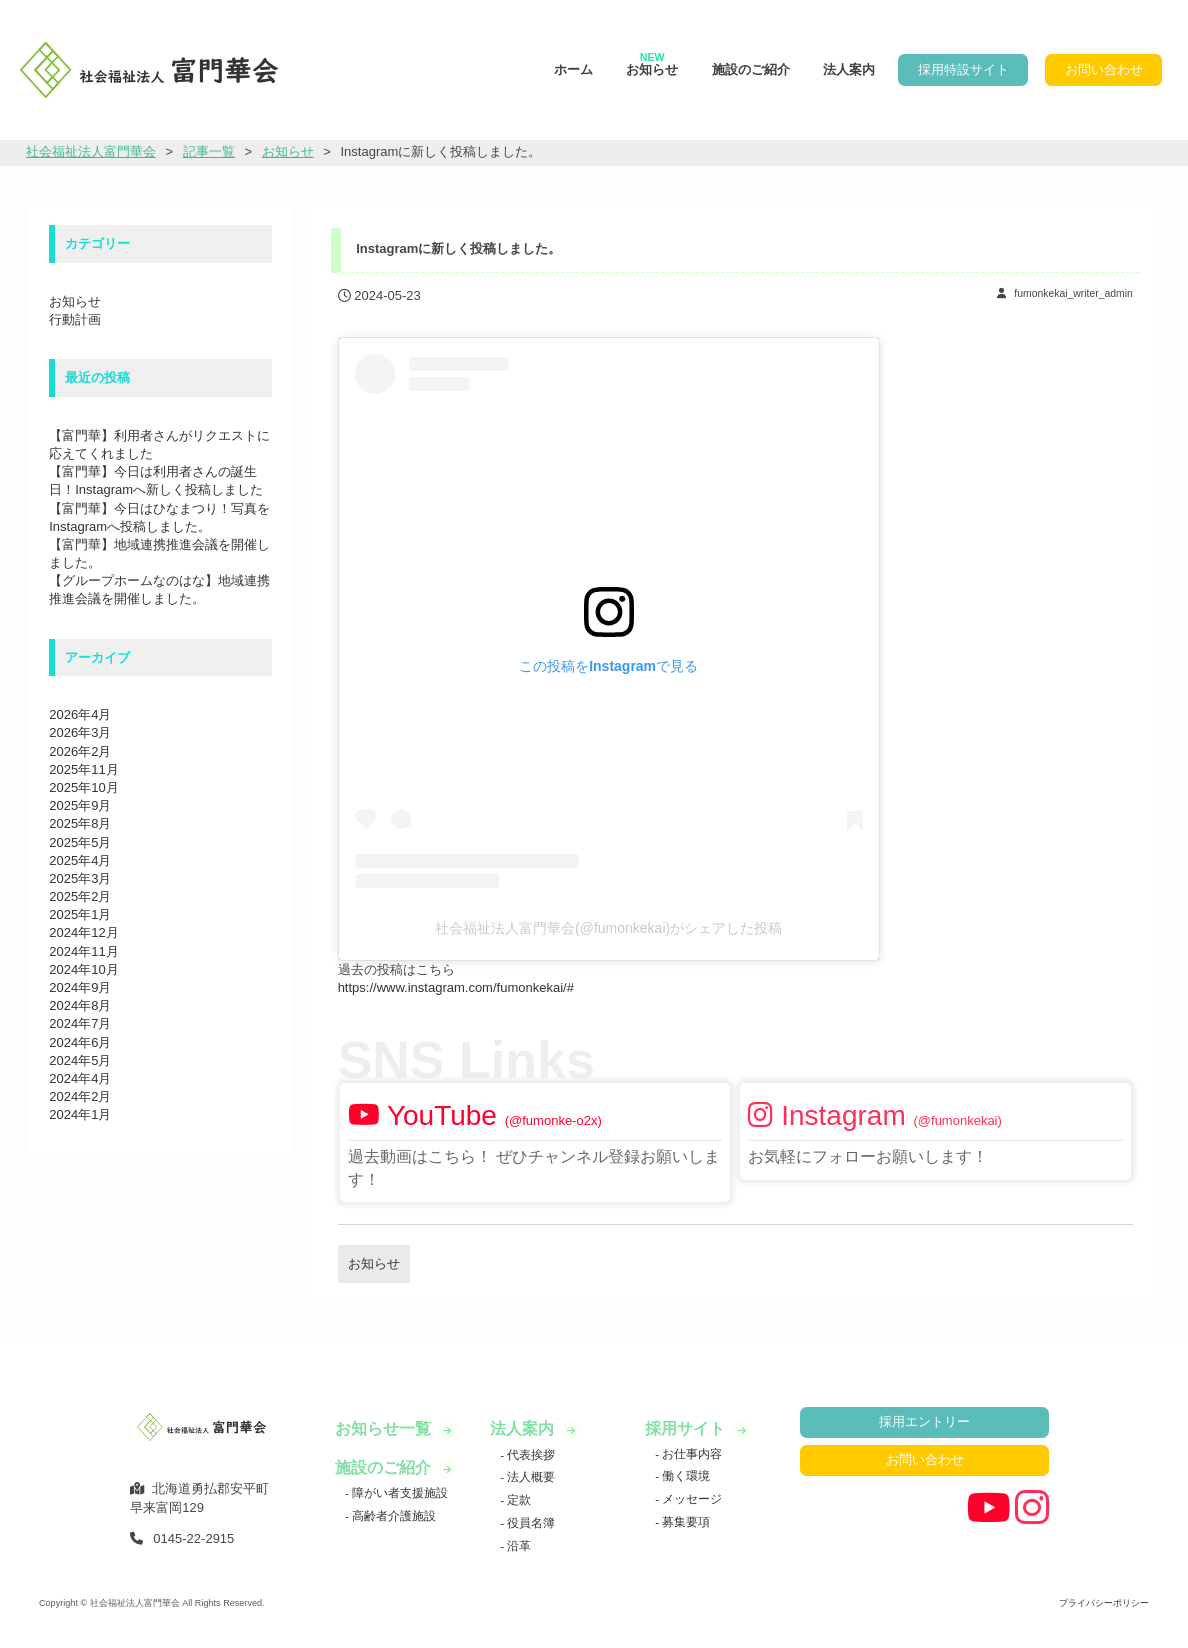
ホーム (573, 69)
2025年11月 (83, 769)
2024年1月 (80, 1114)
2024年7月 (80, 1023)
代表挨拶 (529, 1454)
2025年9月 (80, 805)
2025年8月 (80, 823)
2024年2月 (80, 1096)
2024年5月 (80, 1060)
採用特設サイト (963, 69)
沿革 (517, 1545)
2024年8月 (80, 1005)
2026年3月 (80, 732)
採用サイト (687, 1428)
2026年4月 (80, 714)
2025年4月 (80, 860)
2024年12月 (83, 932)
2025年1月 (80, 914)
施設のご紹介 (751, 69)
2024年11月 (83, 951)
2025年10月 (83, 787)
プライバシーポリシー (1104, 1603)
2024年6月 (80, 1042)
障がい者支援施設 (398, 1492)
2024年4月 (80, 1078)
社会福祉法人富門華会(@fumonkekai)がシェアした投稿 (608, 928)
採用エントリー (924, 1421)
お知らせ (652, 64)
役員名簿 (529, 1522)
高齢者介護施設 (392, 1515)
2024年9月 (80, 987)
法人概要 (529, 1476)
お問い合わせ (1104, 69)
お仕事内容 (690, 1453)
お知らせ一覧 (385, 1428)
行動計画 (75, 319)
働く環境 (684, 1475)
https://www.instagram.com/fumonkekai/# (456, 987)
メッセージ (690, 1498)
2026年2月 (80, 751)
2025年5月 (80, 842)
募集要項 (684, 1521)
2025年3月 (80, 878)
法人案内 (849, 69)
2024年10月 (83, 969)
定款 (517, 1499)
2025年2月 (80, 896)
